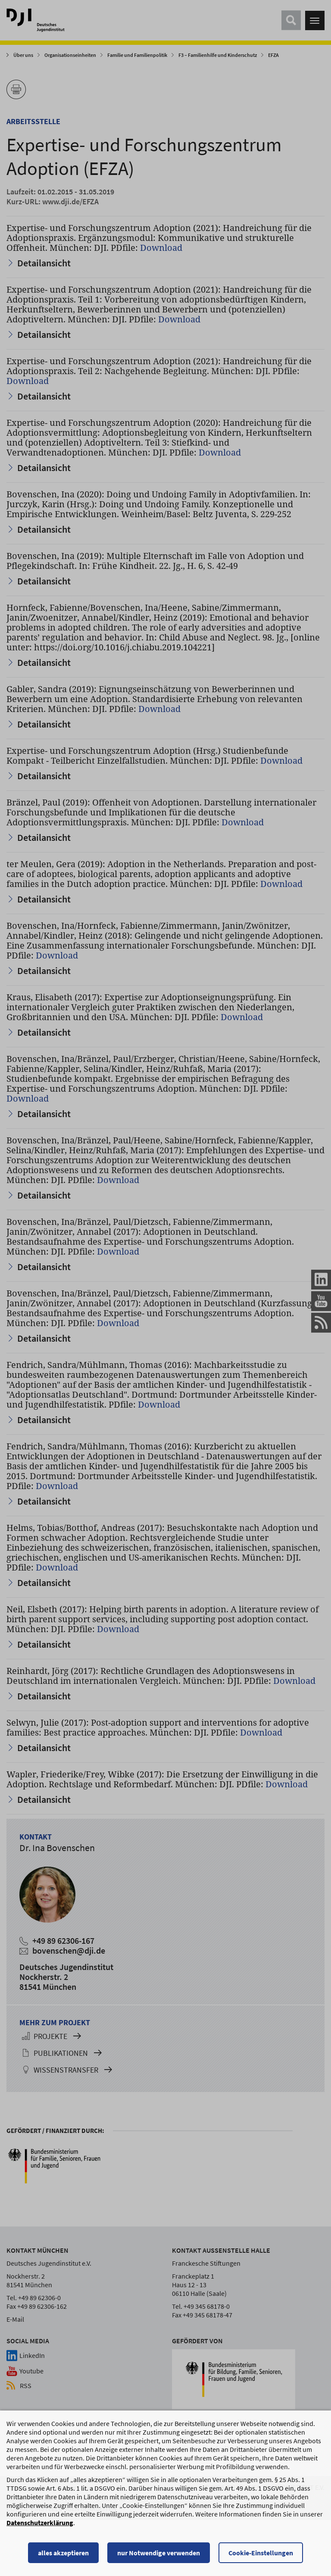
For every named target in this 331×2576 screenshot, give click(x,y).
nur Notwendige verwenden (158, 2553)
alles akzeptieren (63, 2553)
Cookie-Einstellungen (260, 2553)
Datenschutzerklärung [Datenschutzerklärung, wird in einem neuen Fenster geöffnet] (39, 2523)
